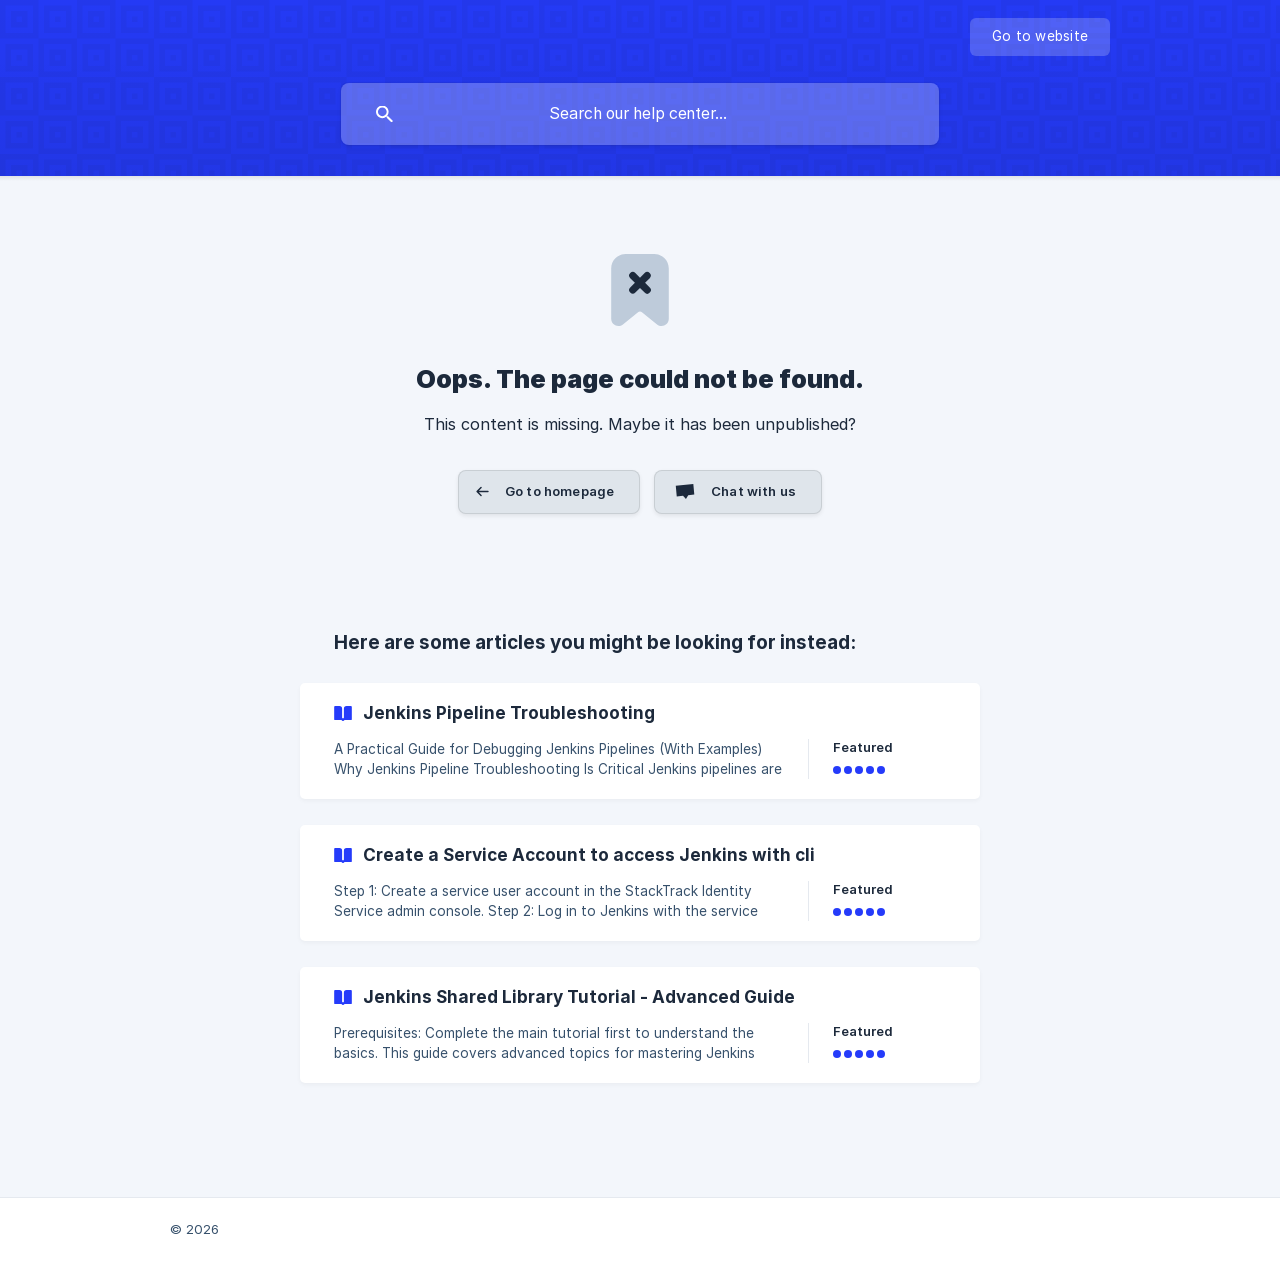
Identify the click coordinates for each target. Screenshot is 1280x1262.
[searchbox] (640, 114)
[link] (640, 741)
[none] (1040, 37)
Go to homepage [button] (559, 491)
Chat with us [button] (753, 491)
